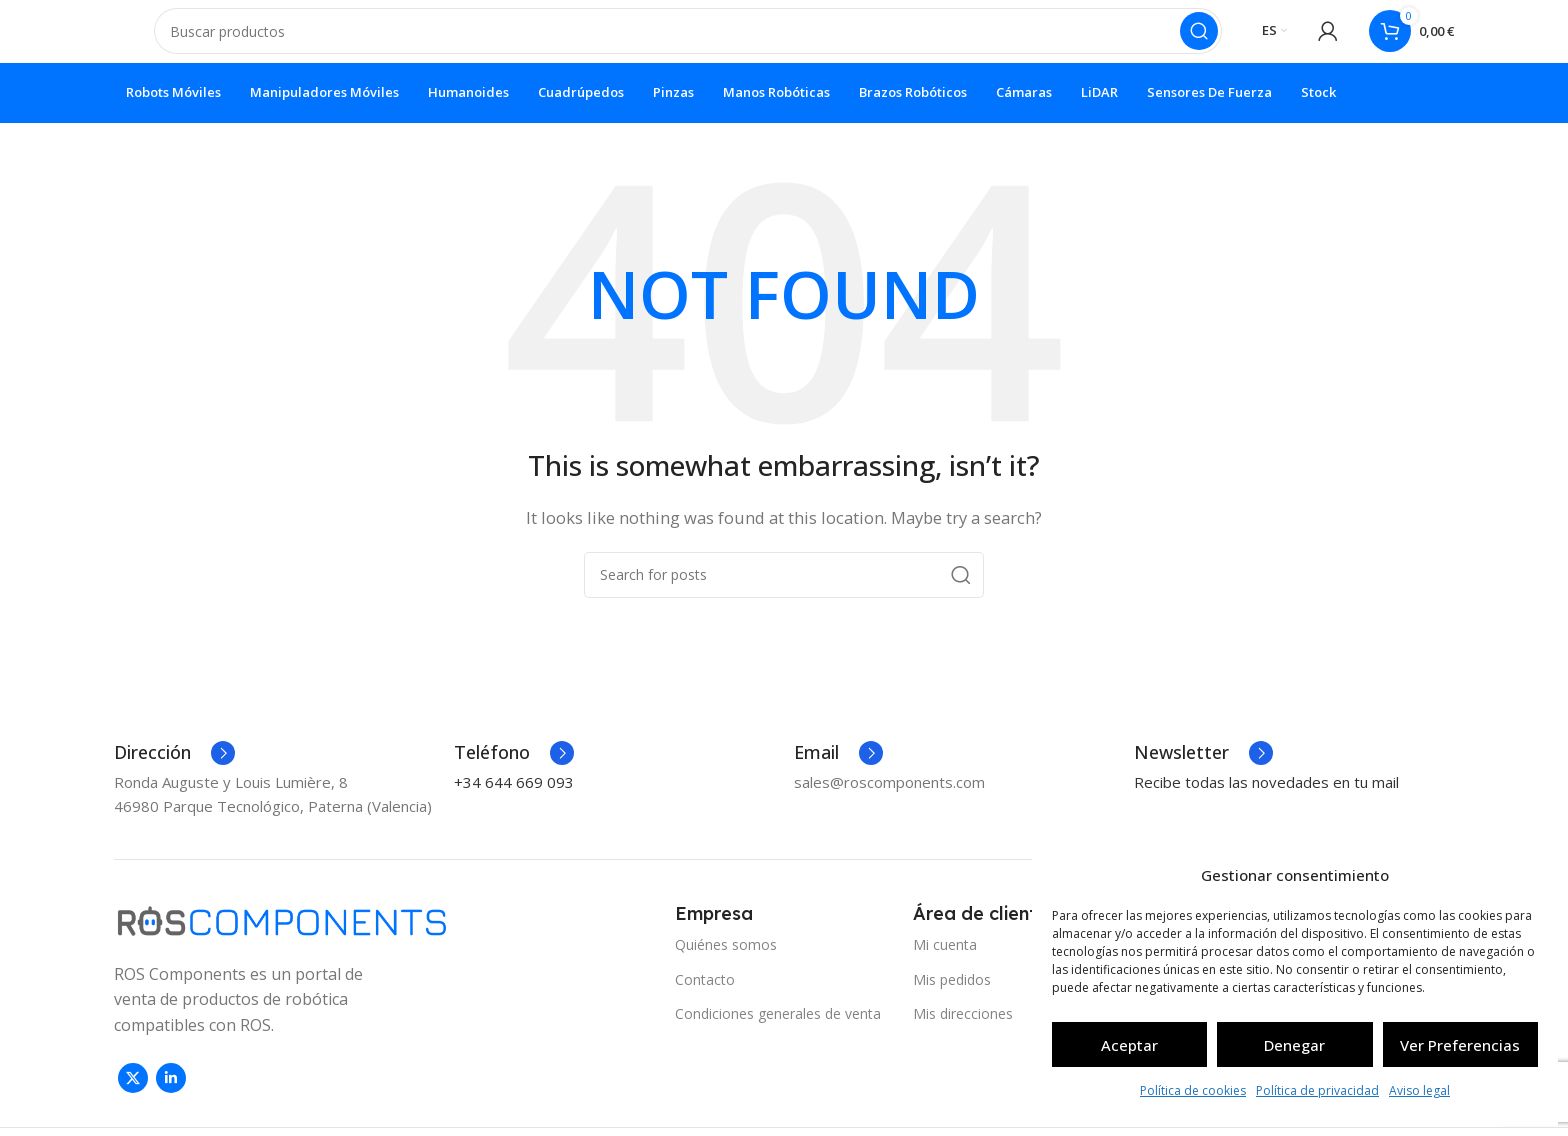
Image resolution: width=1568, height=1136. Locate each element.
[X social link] (133, 1095)
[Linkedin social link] (171, 1095)
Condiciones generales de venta (778, 1030)
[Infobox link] (174, 770)
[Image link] (282, 936)
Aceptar (1129, 1045)
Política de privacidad (1317, 1090)
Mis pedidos (952, 996)
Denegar (1294, 1045)
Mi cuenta (945, 962)
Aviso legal (1419, 1090)
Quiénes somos (726, 962)
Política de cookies (1193, 1090)
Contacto (705, 996)
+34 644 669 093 (514, 799)
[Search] (688, 40)
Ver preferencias (1460, 1045)
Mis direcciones (963, 1030)
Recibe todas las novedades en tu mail (1266, 799)
